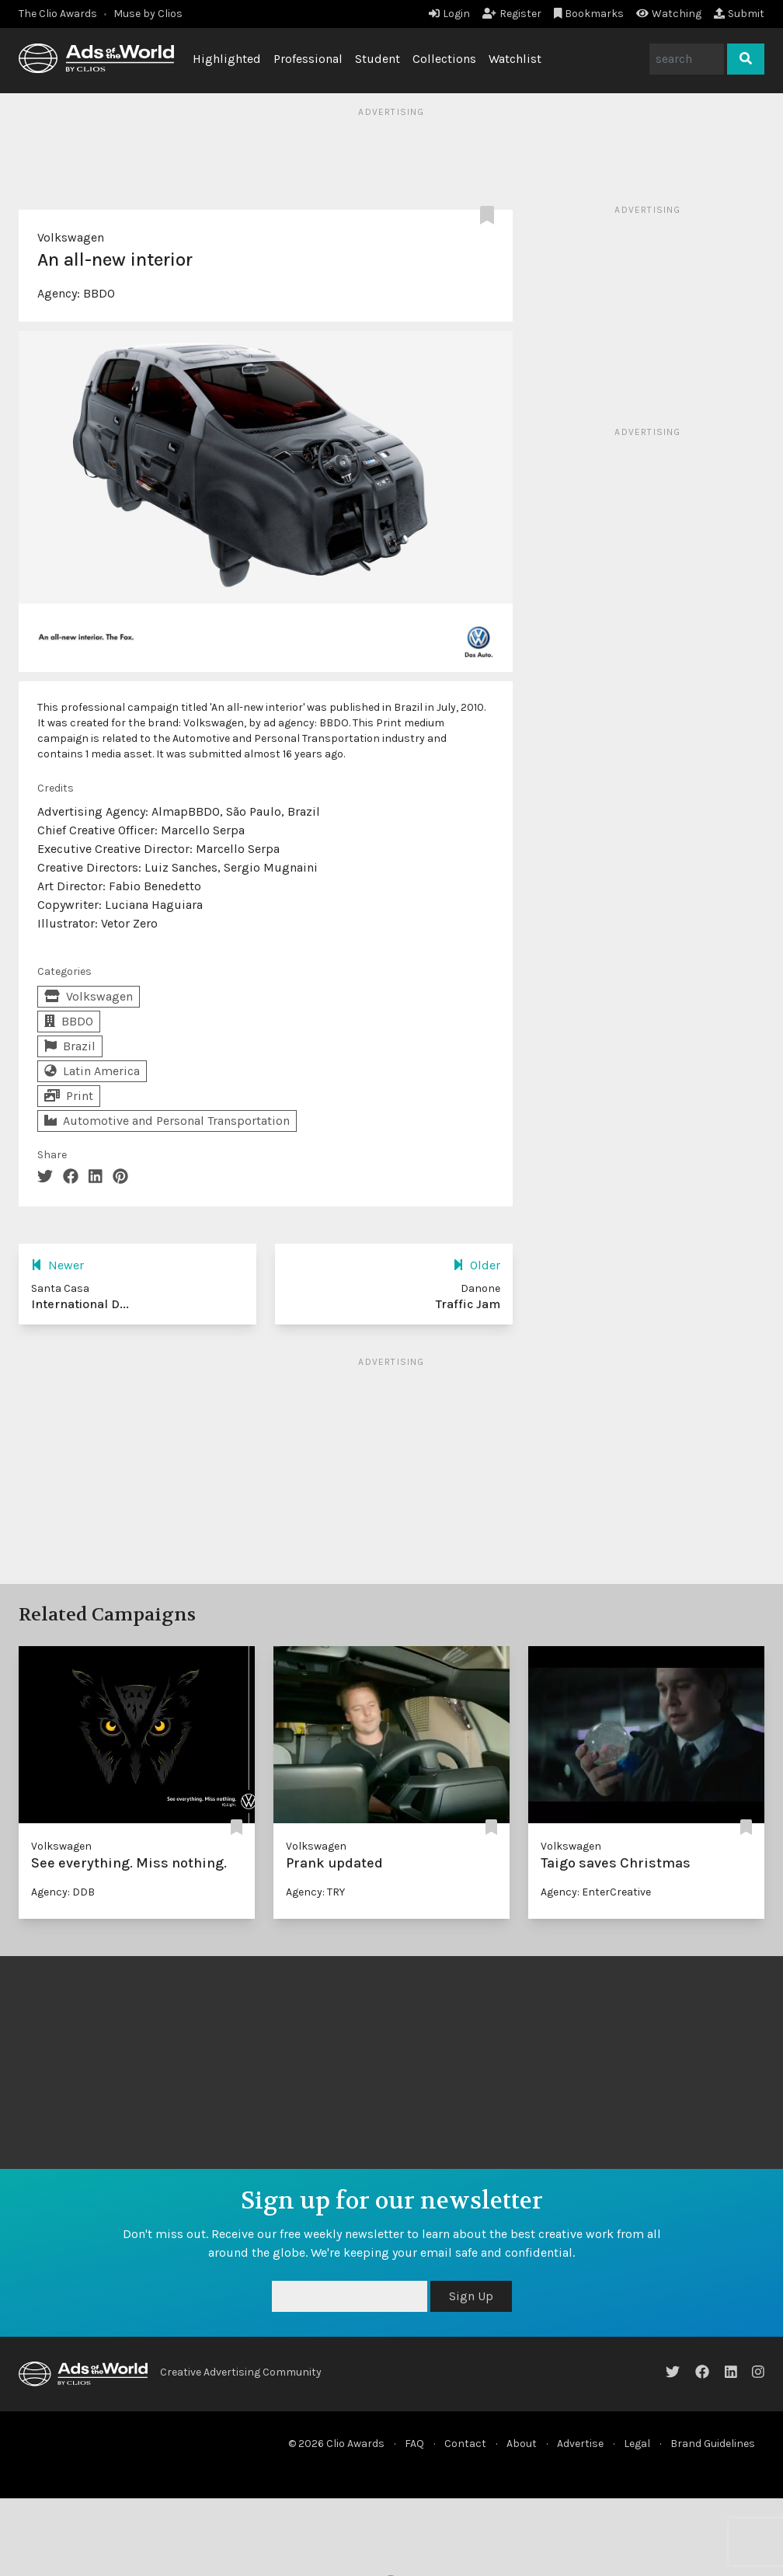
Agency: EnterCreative (596, 1892)
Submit (739, 13)
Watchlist (515, 58)
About (521, 2443)
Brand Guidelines (712, 2443)
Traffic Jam (468, 1304)
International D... (80, 1304)
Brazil (70, 1046)
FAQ (414, 2443)
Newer (57, 1265)
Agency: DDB (63, 1892)
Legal (637, 2443)
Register (511, 13)
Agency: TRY (315, 1892)
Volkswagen (70, 237)
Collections (444, 58)
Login (449, 13)
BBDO (99, 293)
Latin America (92, 1070)
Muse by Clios (148, 13)
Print (68, 1095)
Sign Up (471, 2296)
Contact (465, 2443)
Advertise (580, 2443)
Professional (308, 58)
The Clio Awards (58, 13)
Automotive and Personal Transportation (167, 1120)
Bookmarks (589, 13)
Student (377, 58)
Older (476, 1265)
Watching (668, 13)
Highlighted (227, 58)
